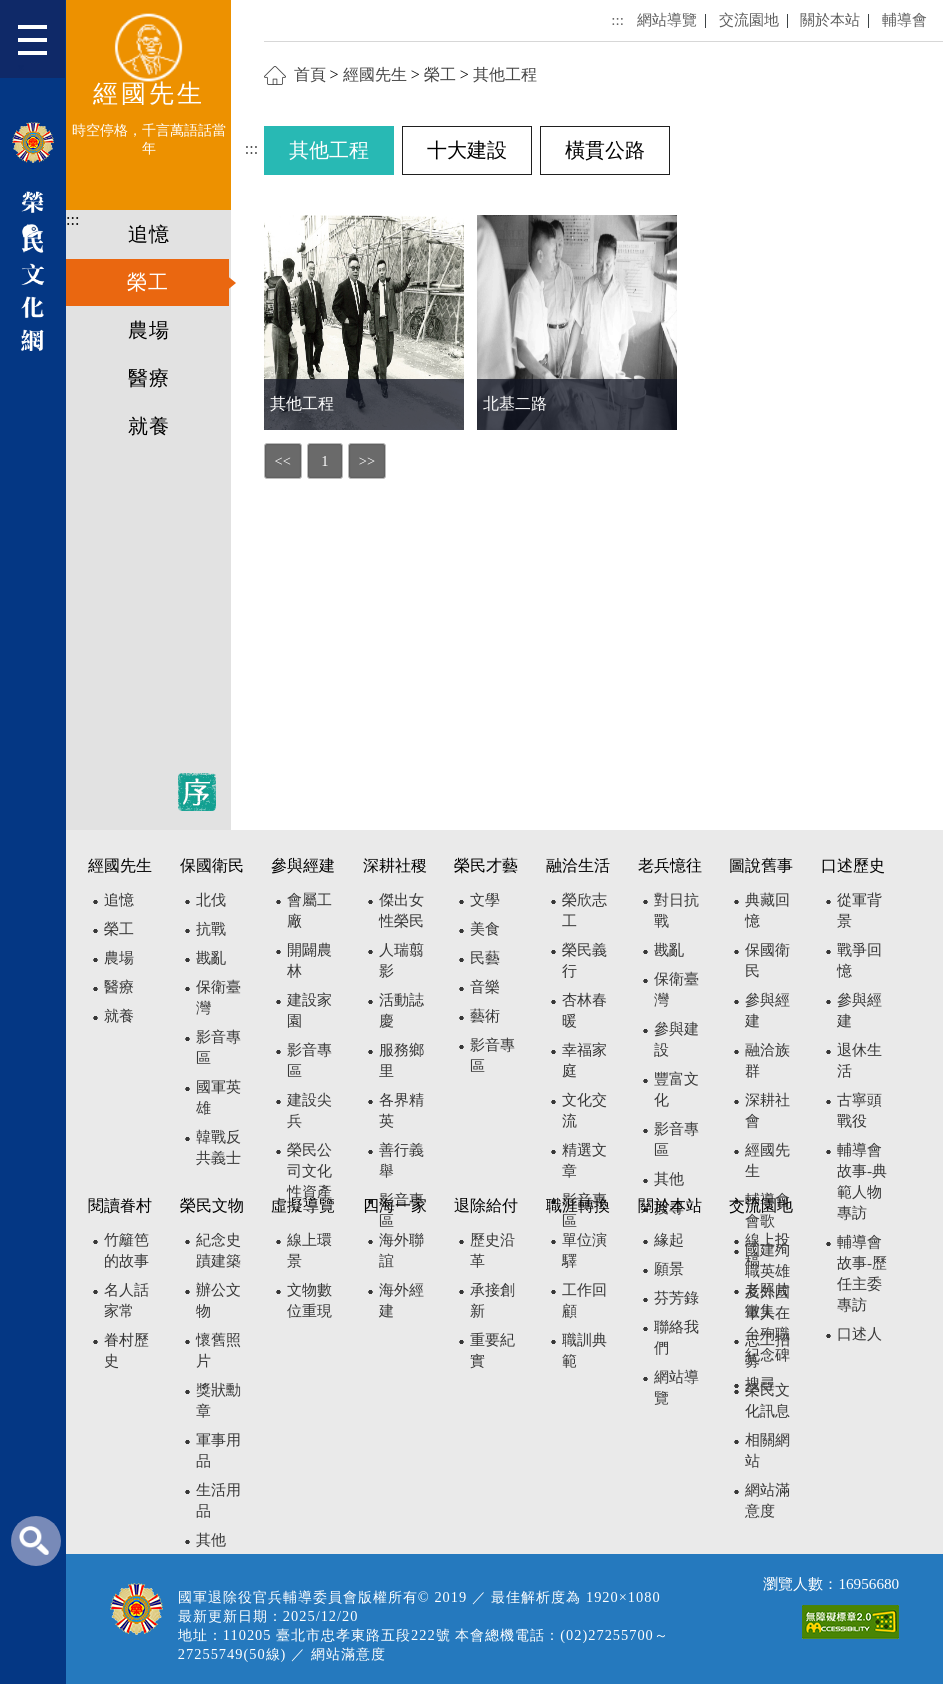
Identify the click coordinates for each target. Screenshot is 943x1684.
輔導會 (904, 19)
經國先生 (375, 74)
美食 (485, 928)
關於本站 (830, 19)
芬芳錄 (676, 1297)
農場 (149, 330)
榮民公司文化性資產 (309, 1170)
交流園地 (749, 19)
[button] (41, 45)
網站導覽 (667, 19)
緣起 (669, 1239)
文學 (485, 899)
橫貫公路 (605, 150)
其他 (669, 1178)
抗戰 (211, 928)
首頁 (310, 74)
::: (72, 219)
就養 (149, 426)
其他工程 (505, 74)
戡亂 (211, 957)
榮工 (148, 282)
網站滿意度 (348, 1654)
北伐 (211, 899)
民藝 (485, 957)
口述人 (859, 1333)
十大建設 (467, 150)
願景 (669, 1268)
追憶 (149, 234)
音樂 (485, 986)
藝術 (485, 1015)
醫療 (149, 378)
